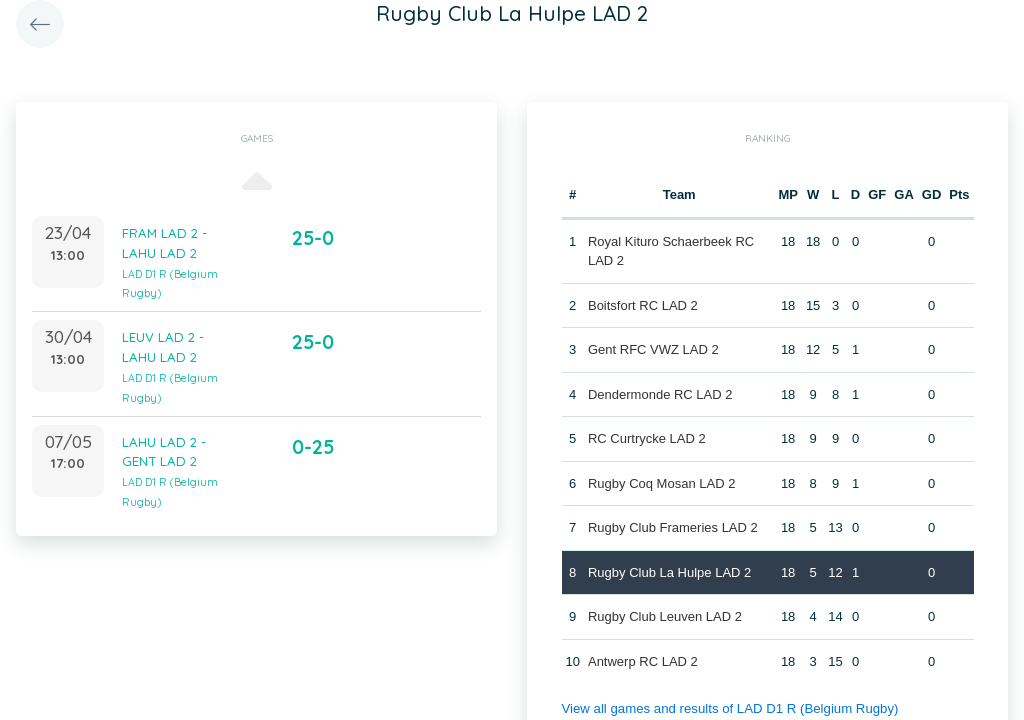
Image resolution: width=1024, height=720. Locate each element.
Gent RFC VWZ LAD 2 (653, 349)
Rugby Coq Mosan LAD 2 (661, 483)
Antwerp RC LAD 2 (643, 661)
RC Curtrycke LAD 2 (647, 438)
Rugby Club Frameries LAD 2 (673, 527)
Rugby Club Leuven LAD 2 (665, 616)
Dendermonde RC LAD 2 (660, 394)
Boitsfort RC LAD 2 (643, 305)
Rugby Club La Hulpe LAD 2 (669, 572)
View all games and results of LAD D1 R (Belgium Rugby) (726, 708)
